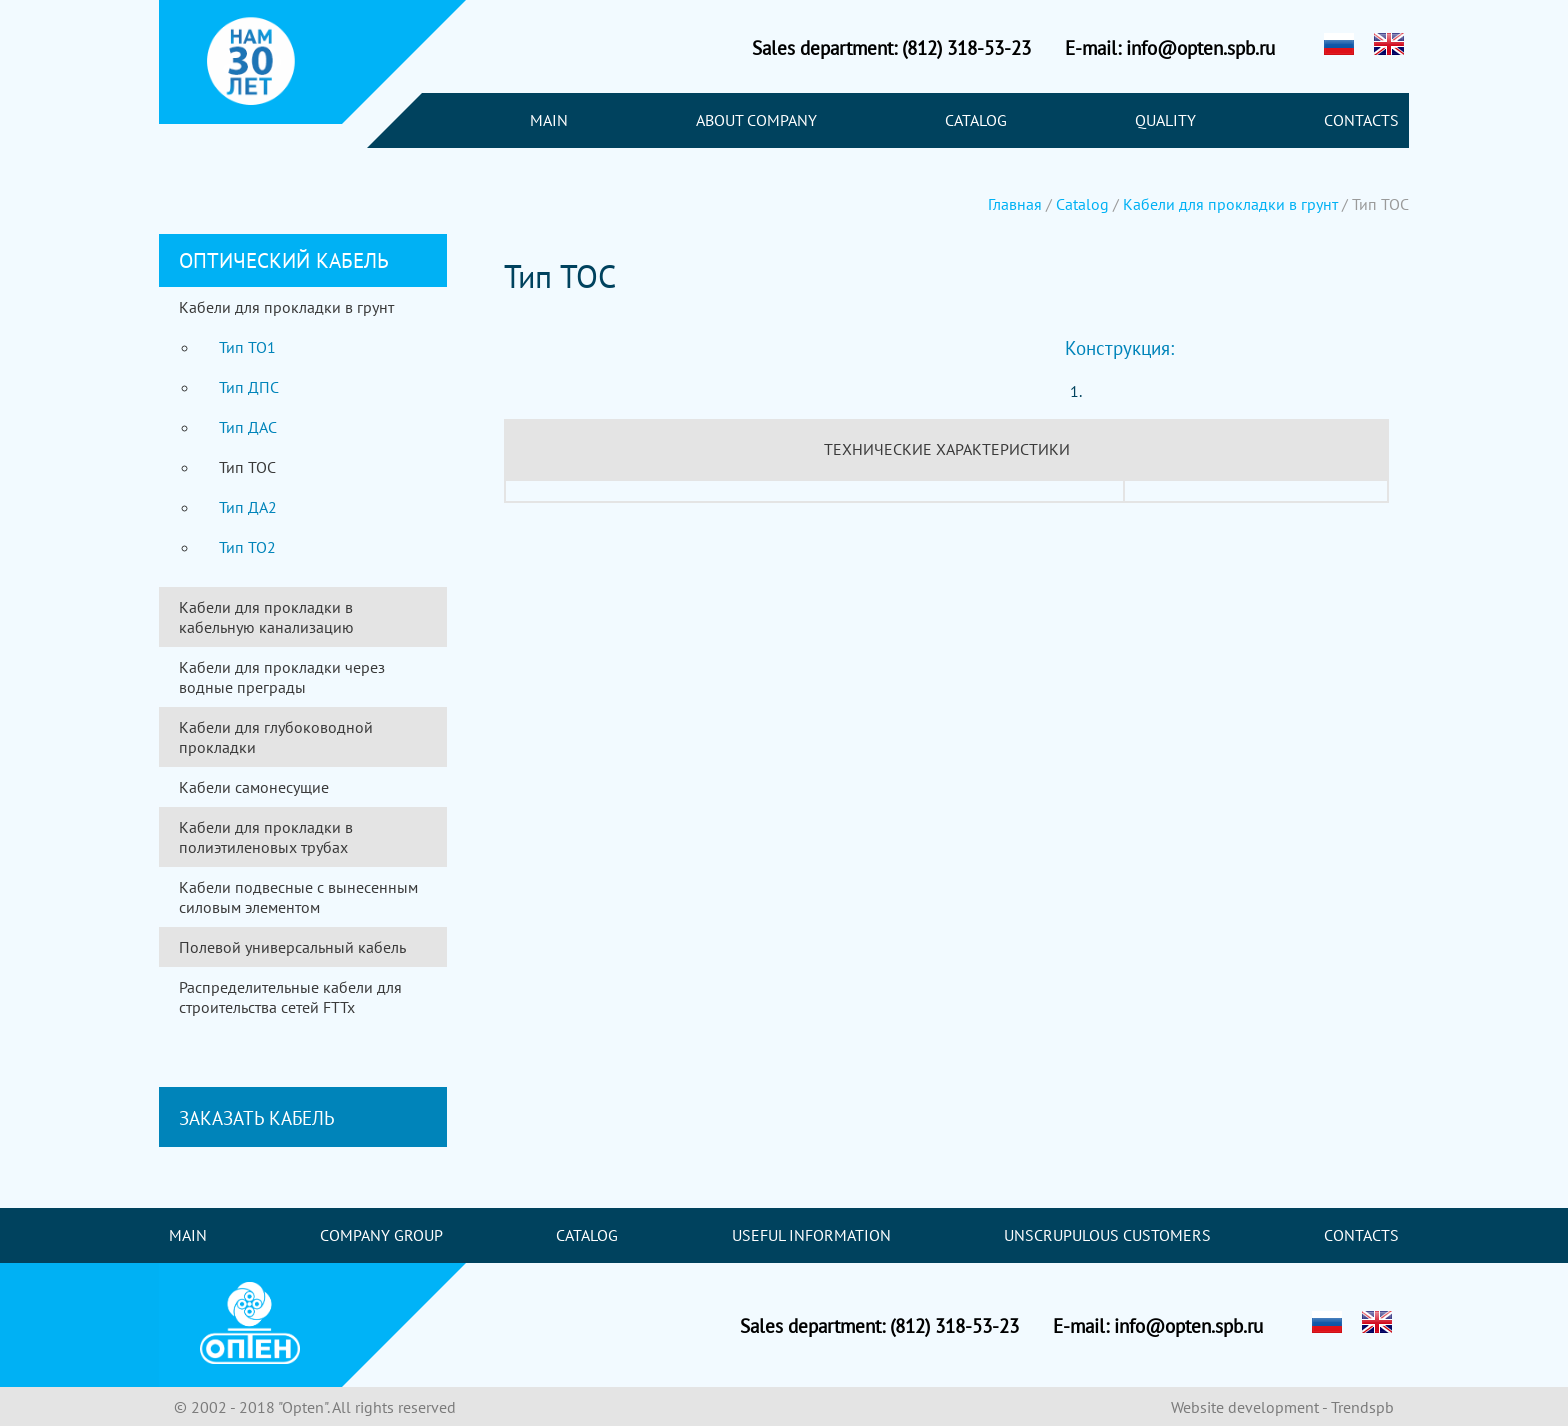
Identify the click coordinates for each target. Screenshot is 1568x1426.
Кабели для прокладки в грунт (1230, 204)
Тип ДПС (249, 387)
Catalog (976, 120)
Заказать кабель (257, 1117)
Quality (1165, 120)
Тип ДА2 (248, 507)
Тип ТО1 (247, 347)
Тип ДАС (248, 427)
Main (549, 120)
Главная (1015, 204)
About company (756, 120)
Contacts (1361, 120)
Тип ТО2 (247, 547)
